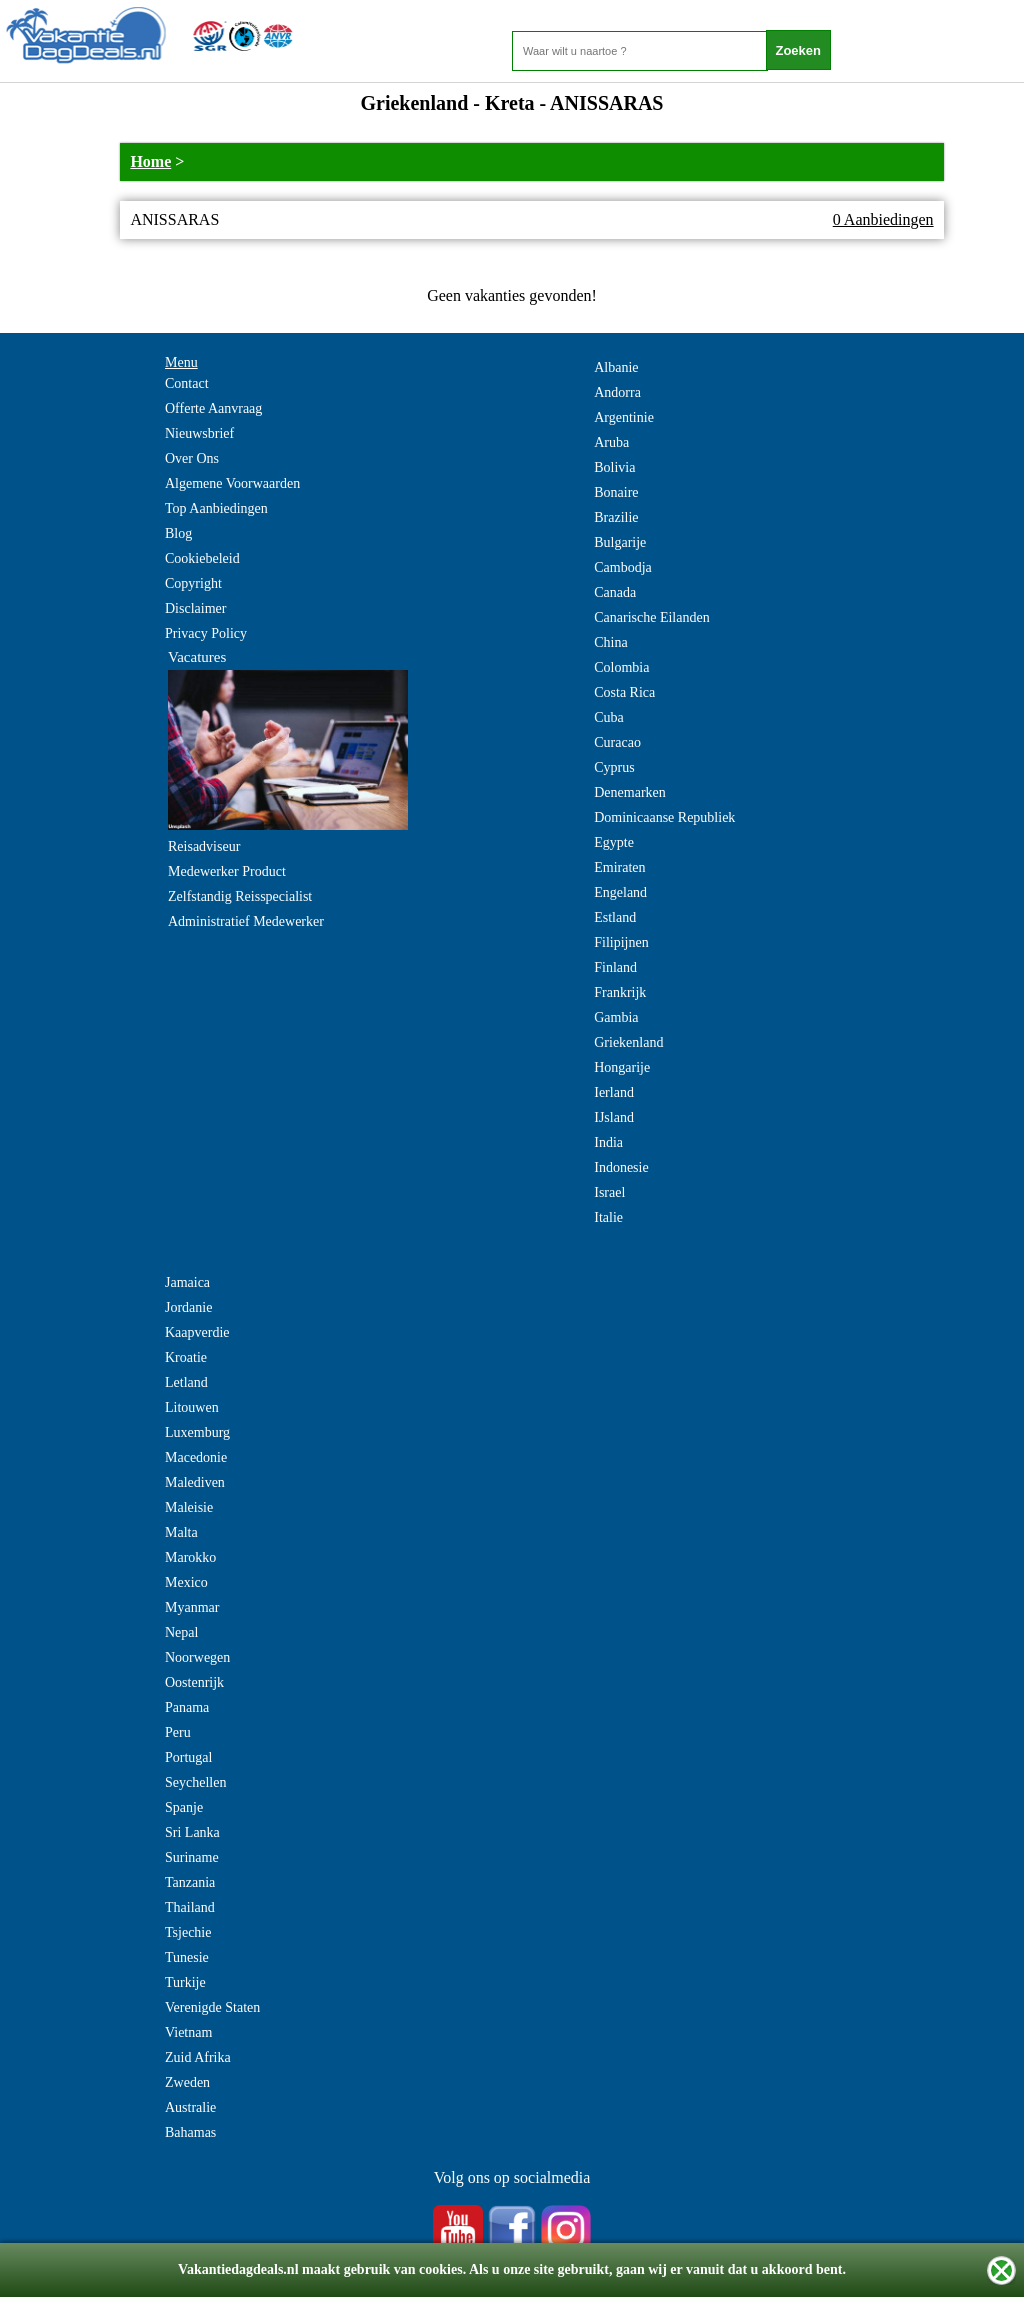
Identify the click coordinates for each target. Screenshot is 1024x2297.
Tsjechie (188, 1932)
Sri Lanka (192, 1832)
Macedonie (196, 1457)
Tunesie (187, 1957)
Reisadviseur (204, 846)
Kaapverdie (197, 1332)
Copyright (193, 583)
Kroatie (186, 1357)
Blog (178, 533)
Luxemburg (197, 1432)
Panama (187, 1707)
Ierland (614, 1092)
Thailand (190, 1907)
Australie (190, 2107)
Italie (608, 1217)
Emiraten (619, 867)
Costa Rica (624, 692)
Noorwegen (197, 1657)
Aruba (611, 442)
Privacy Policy (206, 633)
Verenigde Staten (212, 2007)
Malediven (195, 1482)
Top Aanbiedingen (216, 508)
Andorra (617, 392)
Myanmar (192, 1607)
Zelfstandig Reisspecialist (240, 896)
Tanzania (190, 1882)
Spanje (184, 1807)
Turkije (185, 1982)
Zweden (187, 2082)
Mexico (186, 1582)
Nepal (181, 1632)
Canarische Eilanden (651, 617)
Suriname (192, 1857)
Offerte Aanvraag (213, 408)
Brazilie (616, 517)
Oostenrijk (194, 1682)
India (608, 1142)
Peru (178, 1732)
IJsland (614, 1117)
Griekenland (628, 1042)
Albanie (616, 367)
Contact (187, 383)
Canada (615, 592)
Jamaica (187, 1282)
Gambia (616, 1017)
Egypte (614, 842)
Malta (181, 1532)
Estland (615, 917)
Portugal (188, 1757)
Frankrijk (620, 992)
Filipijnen (621, 942)
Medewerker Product (227, 871)
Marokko (190, 1557)
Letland (186, 1382)
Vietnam (188, 2032)
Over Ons (192, 458)
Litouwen (192, 1407)
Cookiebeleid (202, 558)
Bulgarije (620, 542)
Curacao (617, 742)
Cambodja (623, 567)
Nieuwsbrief (199, 433)
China (610, 642)
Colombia (621, 667)
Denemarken (630, 792)
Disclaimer (195, 608)
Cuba (609, 717)
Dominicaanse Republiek (664, 817)
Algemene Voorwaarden (232, 483)
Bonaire (616, 492)
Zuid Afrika (198, 2057)
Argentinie (624, 417)
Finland (615, 967)
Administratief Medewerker (246, 921)
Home (150, 161)
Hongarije (622, 1067)
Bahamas (190, 2132)
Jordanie (188, 1307)
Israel (609, 1192)
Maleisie (189, 1507)
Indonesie (621, 1167)
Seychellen (195, 1782)
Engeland (620, 892)
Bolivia (614, 467)
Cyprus (614, 767)
